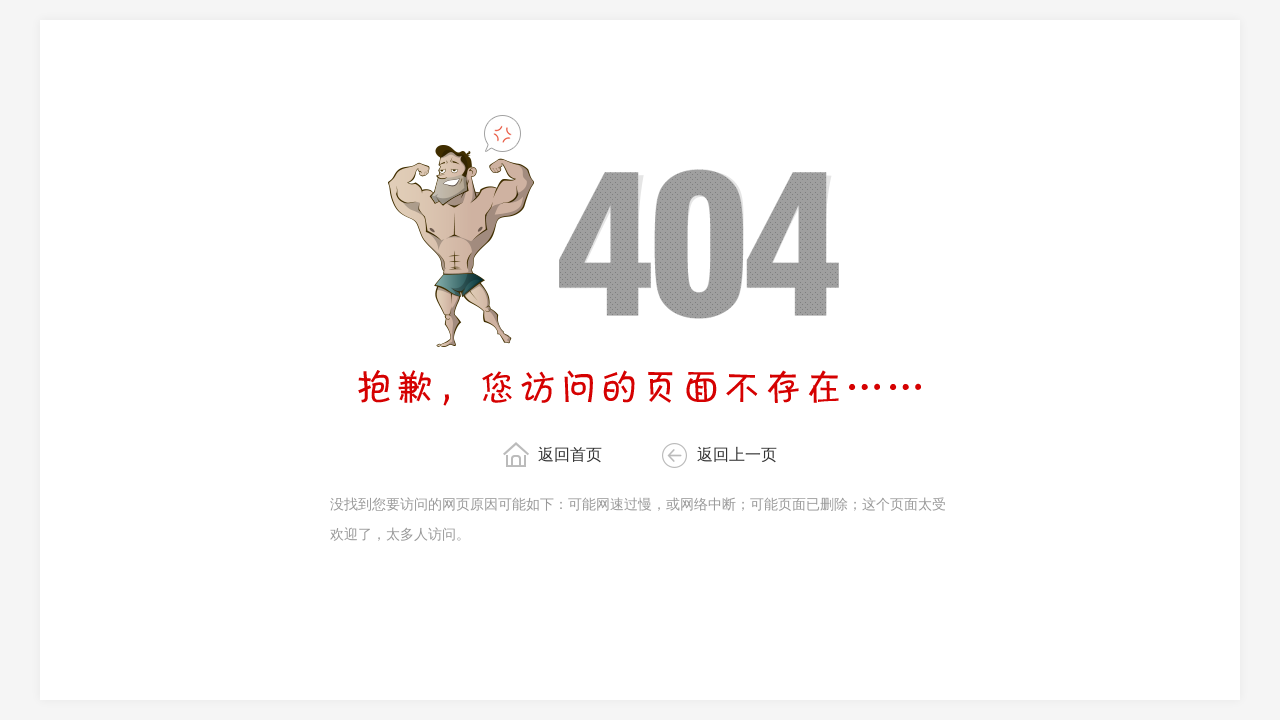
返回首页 (570, 454)
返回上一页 (737, 454)
